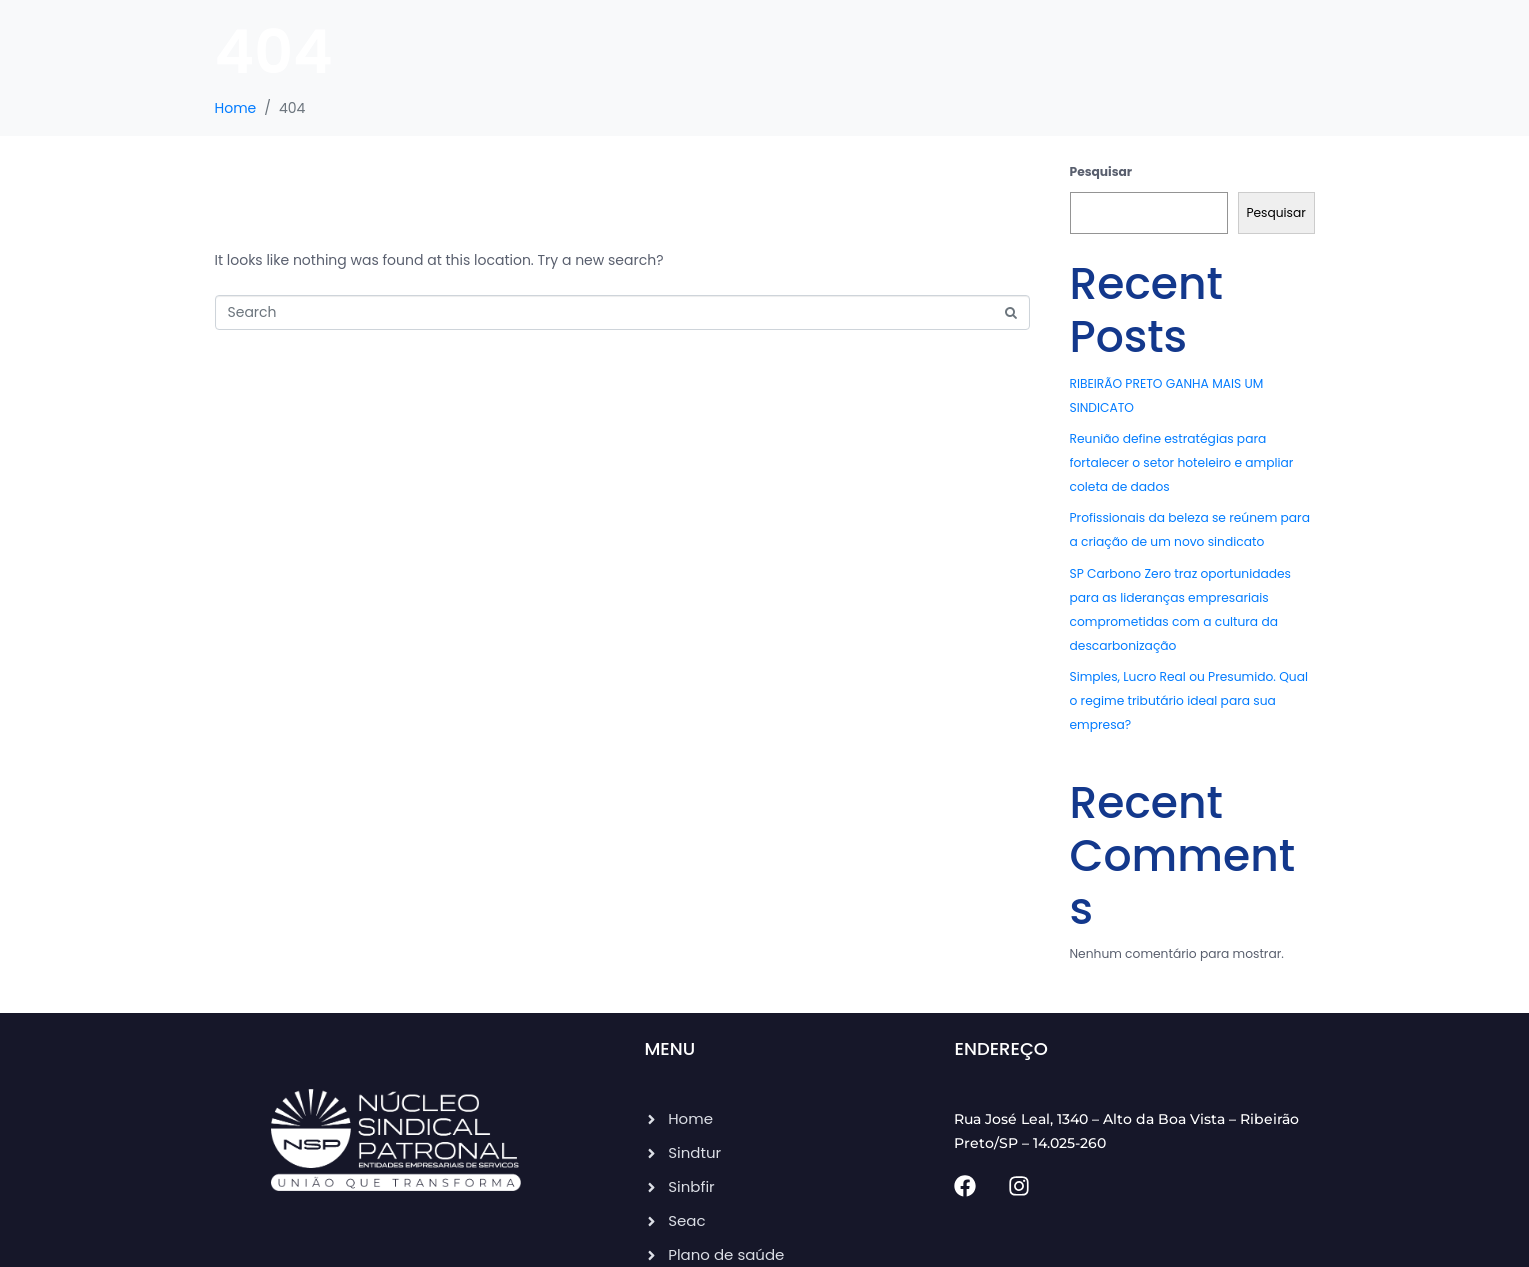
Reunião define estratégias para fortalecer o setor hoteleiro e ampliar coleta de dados (1182, 462)
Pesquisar (1101, 171)
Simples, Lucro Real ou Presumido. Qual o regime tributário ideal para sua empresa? (1189, 700)
